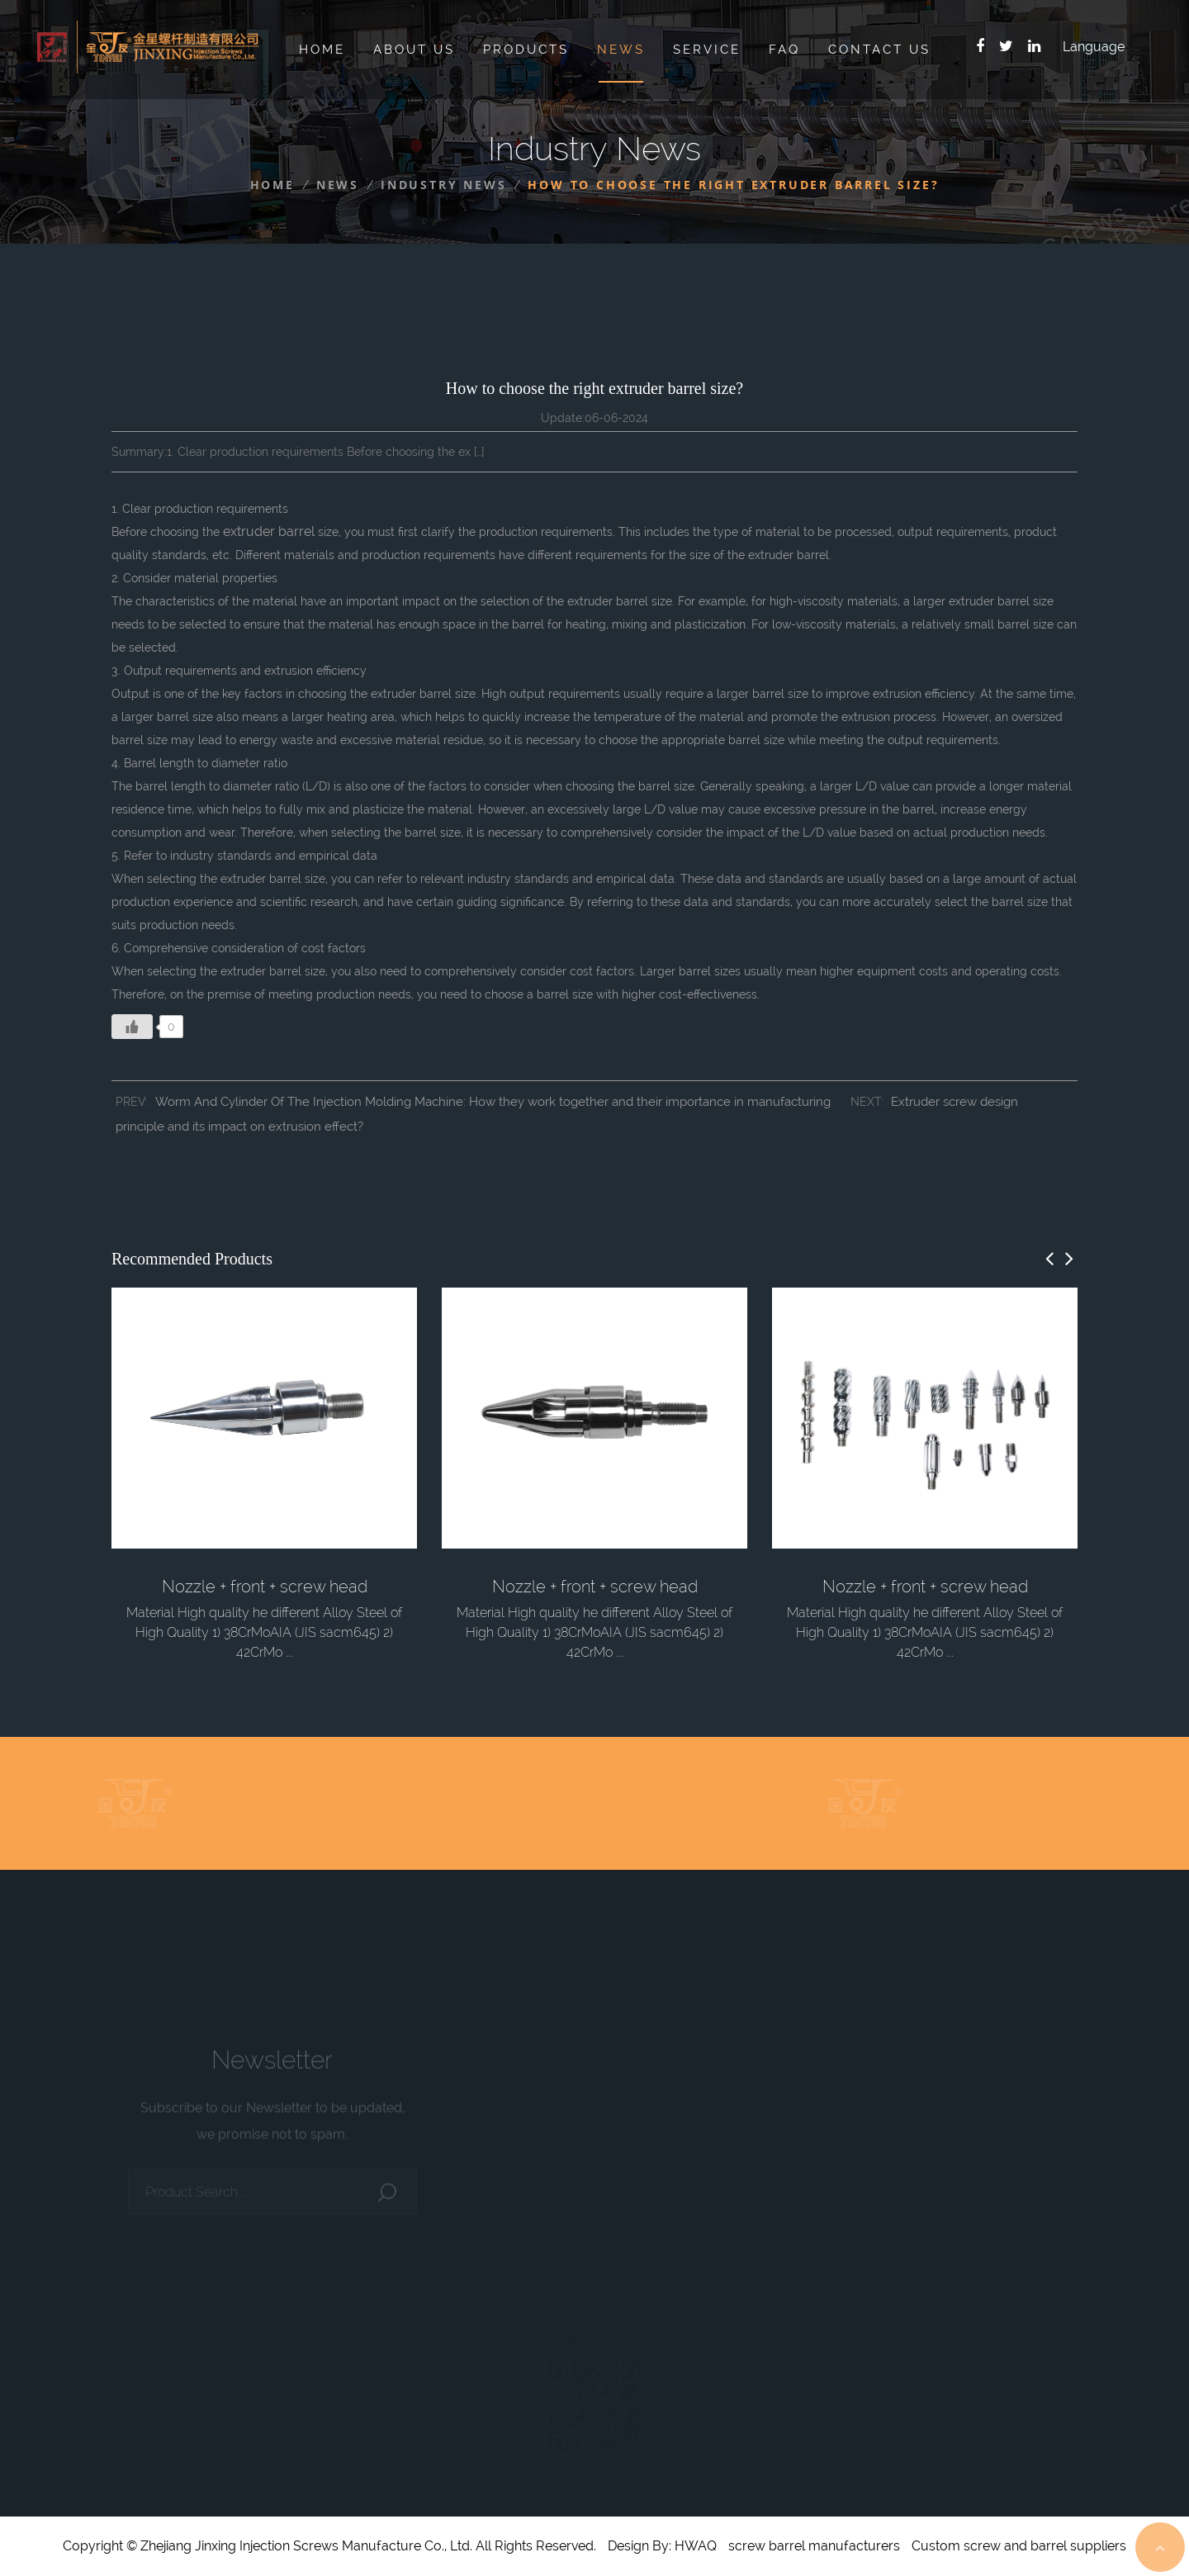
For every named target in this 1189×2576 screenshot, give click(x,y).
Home (322, 49)
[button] (1049, 1258)
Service (707, 49)
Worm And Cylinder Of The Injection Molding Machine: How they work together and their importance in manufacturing (493, 1101)
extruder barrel (269, 531)
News (621, 49)
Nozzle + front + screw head (264, 1586)
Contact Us (879, 49)
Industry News (443, 184)
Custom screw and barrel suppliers (1019, 2546)
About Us (414, 49)
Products (526, 49)
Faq (784, 49)
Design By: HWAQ (662, 2546)
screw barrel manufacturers (814, 2546)
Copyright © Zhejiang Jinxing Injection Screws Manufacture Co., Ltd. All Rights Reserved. (329, 2546)
